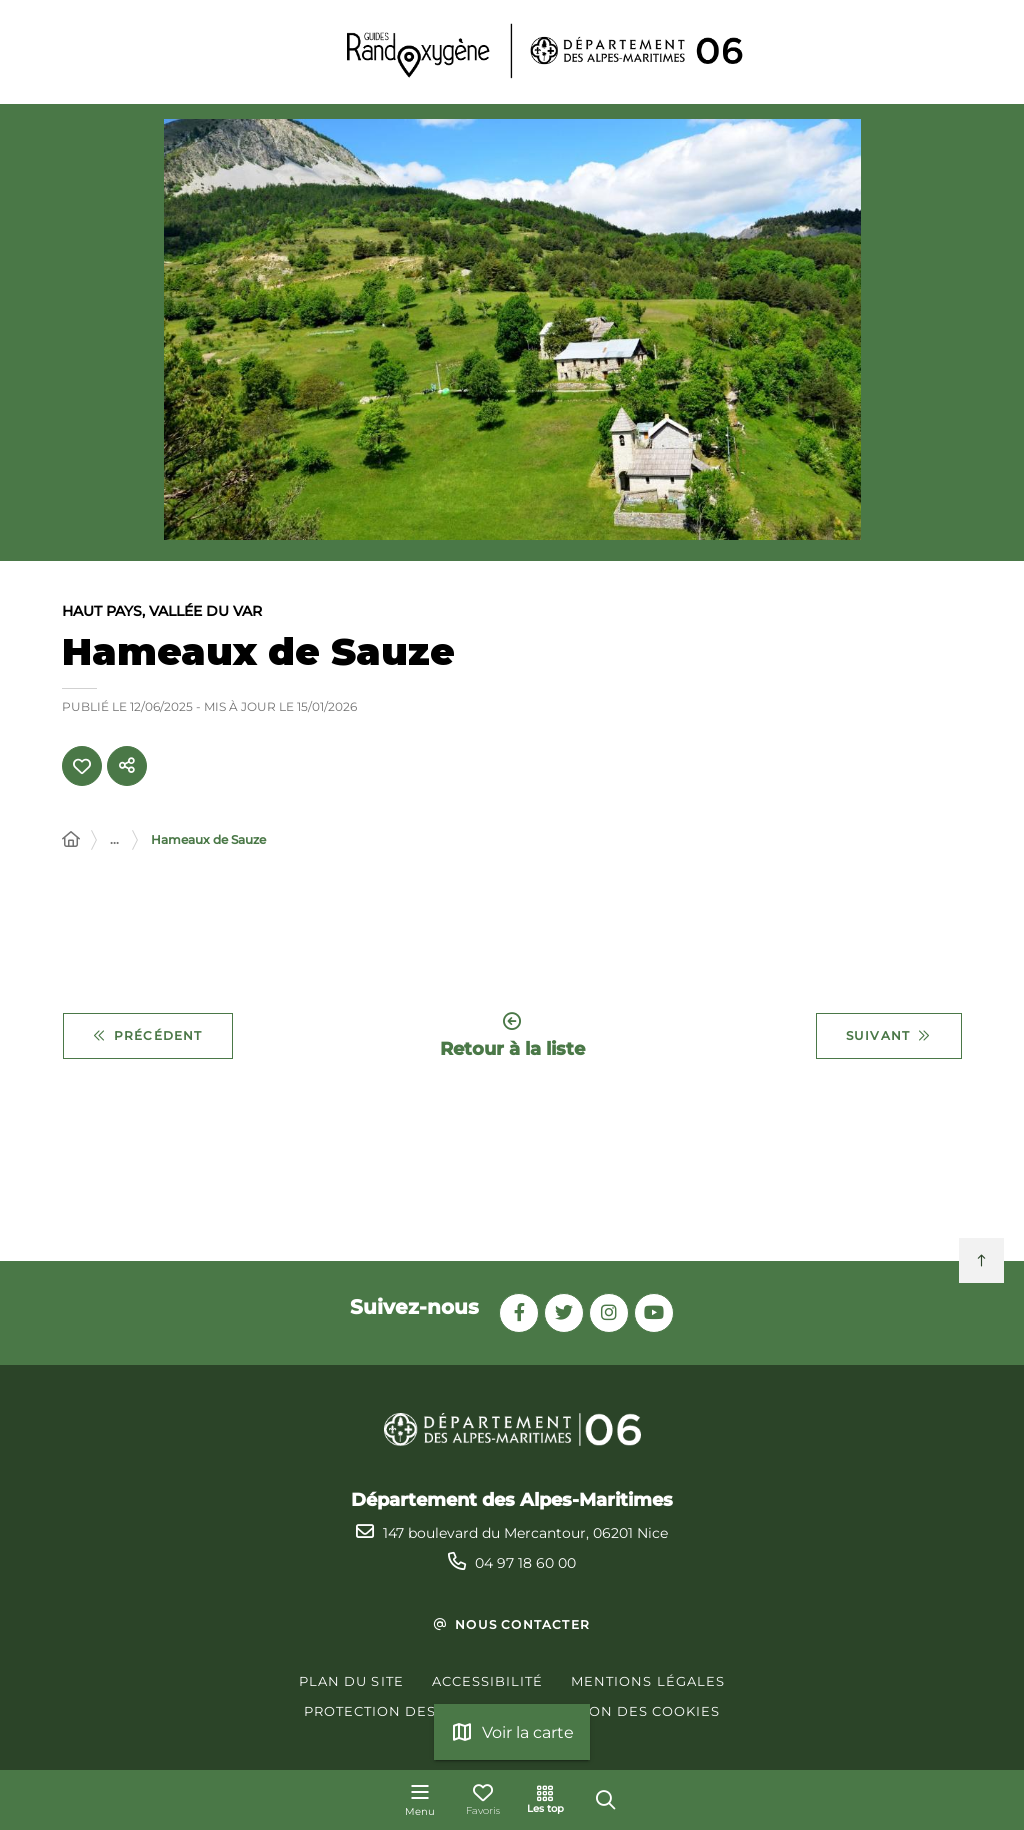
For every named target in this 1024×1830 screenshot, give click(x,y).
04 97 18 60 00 (525, 1563)
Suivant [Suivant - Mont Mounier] (889, 1038)
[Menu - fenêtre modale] (420, 1800)
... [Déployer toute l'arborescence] (114, 841)
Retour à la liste (512, 1037)
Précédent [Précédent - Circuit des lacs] (148, 1038)
